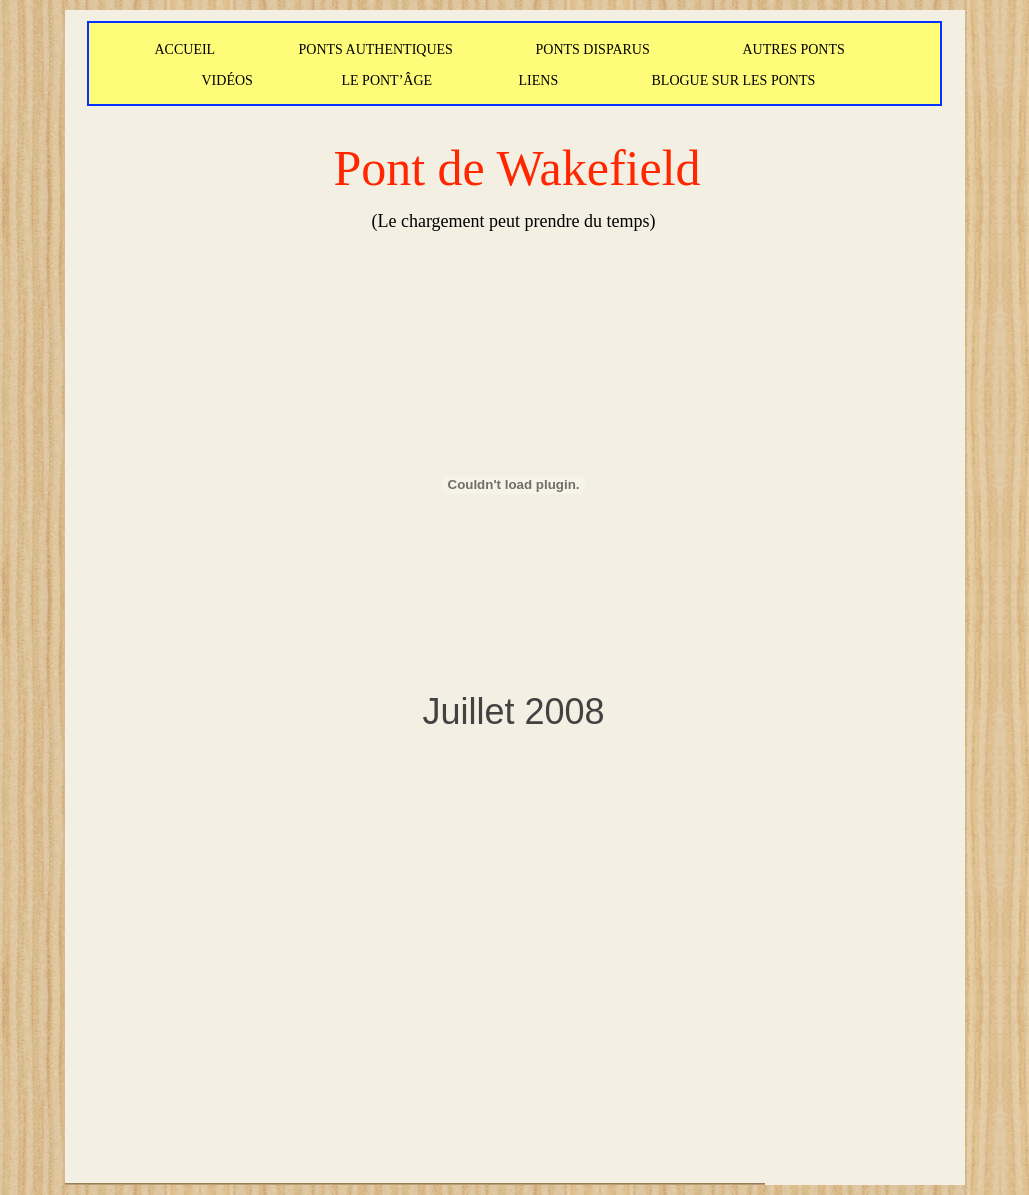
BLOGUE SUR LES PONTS (734, 80)
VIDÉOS (227, 80)
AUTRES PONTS (794, 49)
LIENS (539, 80)
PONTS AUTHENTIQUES (376, 49)
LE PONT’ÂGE (387, 80)
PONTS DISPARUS (593, 49)
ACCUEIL (185, 49)
